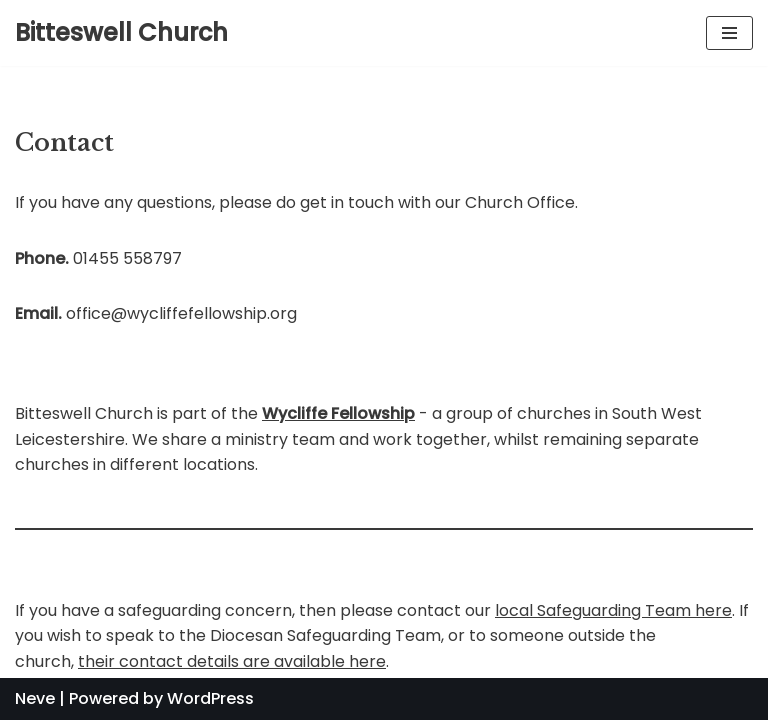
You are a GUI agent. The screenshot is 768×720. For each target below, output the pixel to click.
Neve (35, 698)
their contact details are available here (232, 661)
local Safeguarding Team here (613, 610)
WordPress (210, 698)
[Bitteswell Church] (121, 33)
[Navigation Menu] (729, 33)
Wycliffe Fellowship (338, 413)
